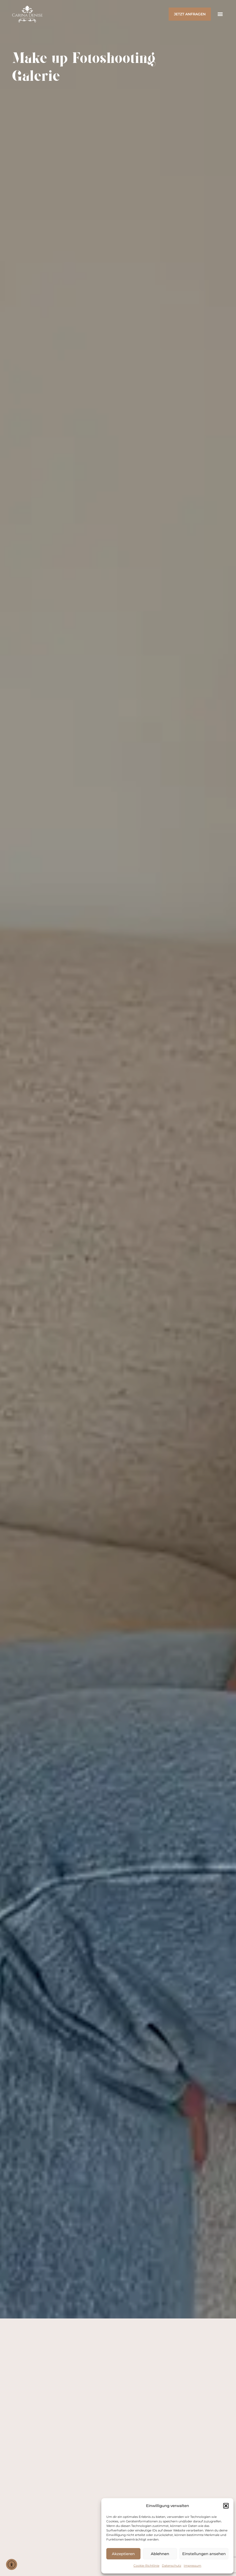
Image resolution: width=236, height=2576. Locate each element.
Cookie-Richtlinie (146, 2565)
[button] (225, 2505)
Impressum (192, 2565)
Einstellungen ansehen (204, 2553)
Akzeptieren (123, 2553)
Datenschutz (171, 2565)
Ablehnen (160, 2553)
